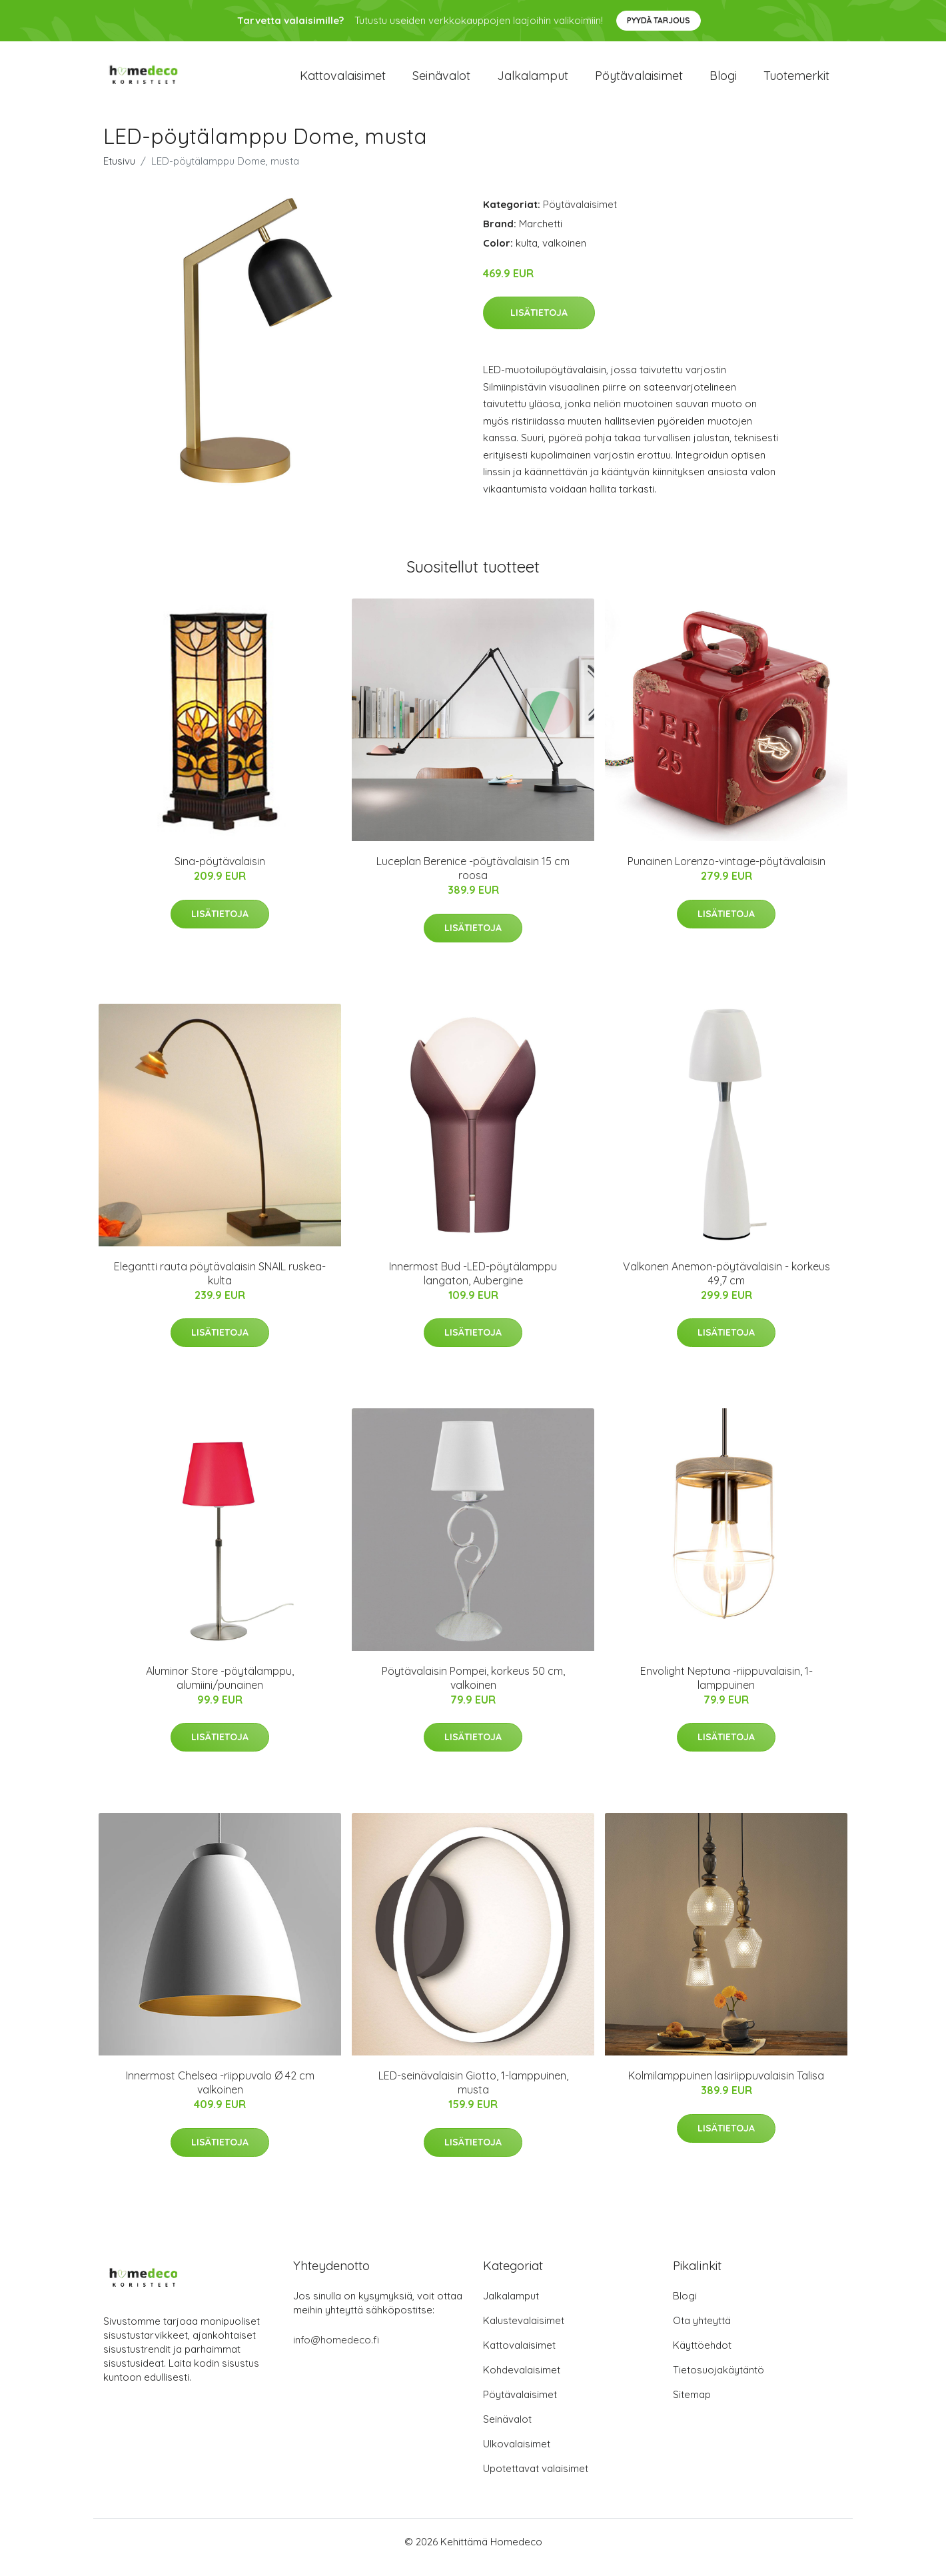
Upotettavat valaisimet (535, 2479)
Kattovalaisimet (343, 81)
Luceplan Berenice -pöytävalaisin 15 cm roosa (473, 879)
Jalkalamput (532, 81)
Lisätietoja (539, 324)
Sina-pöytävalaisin (220, 872)
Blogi (723, 81)
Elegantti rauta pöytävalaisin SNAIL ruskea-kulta (220, 1284)
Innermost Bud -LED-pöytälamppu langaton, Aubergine (473, 1284)
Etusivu (119, 172)
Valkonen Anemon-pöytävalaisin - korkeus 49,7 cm (726, 1284)
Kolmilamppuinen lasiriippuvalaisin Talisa (726, 2087)
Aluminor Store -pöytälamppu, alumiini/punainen (220, 1689)
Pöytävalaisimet (639, 81)
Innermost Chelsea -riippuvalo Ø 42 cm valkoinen (220, 2094)
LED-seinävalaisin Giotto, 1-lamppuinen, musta (473, 2094)
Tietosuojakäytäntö (718, 2381)
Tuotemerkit (796, 81)
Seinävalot (441, 81)
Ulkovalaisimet (516, 2455)
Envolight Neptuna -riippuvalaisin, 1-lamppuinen (726, 1689)
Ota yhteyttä (702, 2331)
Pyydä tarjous (658, 20)
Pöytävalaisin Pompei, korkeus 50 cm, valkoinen (473, 1689)
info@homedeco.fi (336, 2351)
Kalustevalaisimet (523, 2331)
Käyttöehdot (702, 2356)
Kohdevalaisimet (521, 2381)
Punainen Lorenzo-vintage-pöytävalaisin (726, 872)
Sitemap (692, 2405)
